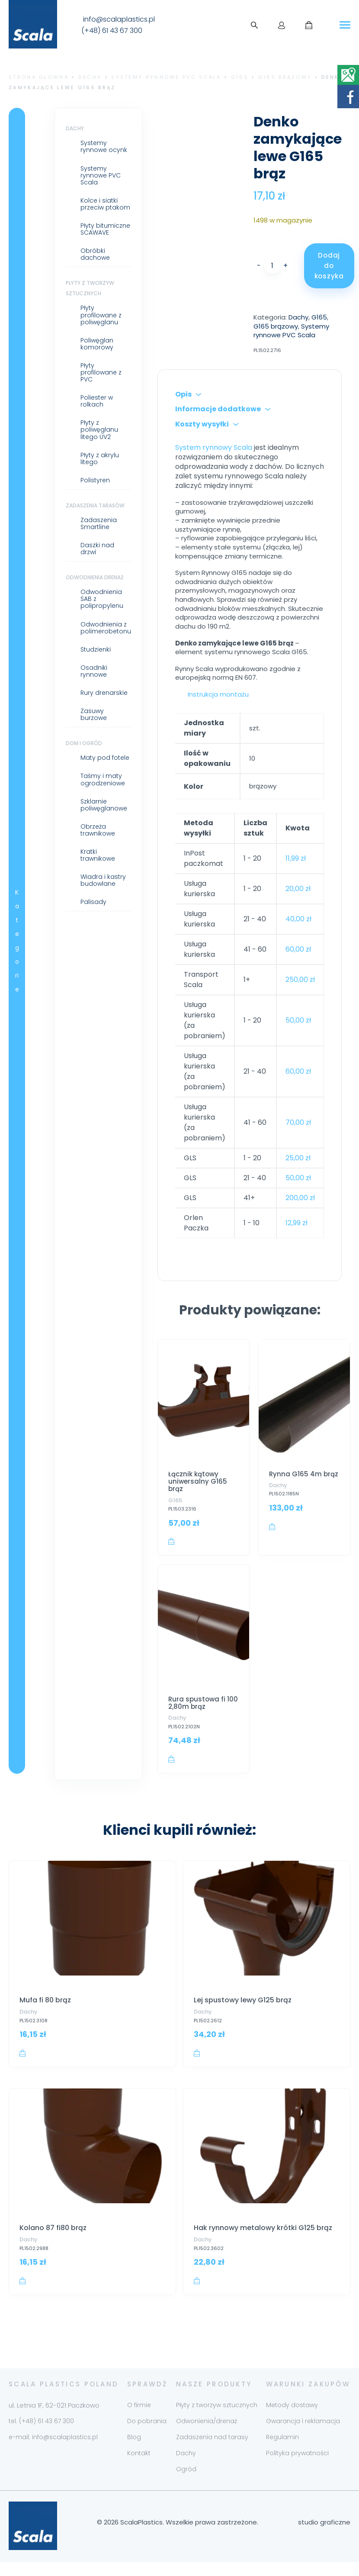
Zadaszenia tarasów (95, 505)
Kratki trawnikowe (97, 855)
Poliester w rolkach (96, 401)
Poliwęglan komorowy (96, 344)
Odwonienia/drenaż (206, 2435)
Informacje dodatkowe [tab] (218, 409)
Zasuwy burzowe (93, 714)
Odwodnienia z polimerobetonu (105, 628)
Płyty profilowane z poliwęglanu (101, 314)
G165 (240, 77)
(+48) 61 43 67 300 (111, 31)
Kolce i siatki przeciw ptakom (105, 204)
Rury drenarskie (104, 692)
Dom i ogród (84, 743)
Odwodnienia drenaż (95, 577)
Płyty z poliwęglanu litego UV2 (99, 429)
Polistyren (95, 480)
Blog (134, 2451)
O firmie (139, 2419)
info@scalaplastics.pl (119, 19)
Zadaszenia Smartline (98, 523)
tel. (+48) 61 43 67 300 (41, 2435)
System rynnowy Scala (213, 447)
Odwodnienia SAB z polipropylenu (101, 599)
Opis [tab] (183, 394)
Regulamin (282, 2451)
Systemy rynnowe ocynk (103, 146)
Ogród (186, 2483)
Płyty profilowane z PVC (101, 372)
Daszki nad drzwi (97, 548)
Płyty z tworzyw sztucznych (216, 2419)
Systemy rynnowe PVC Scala (166, 77)
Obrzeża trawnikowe (97, 830)
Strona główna (39, 77)
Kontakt (139, 2467)
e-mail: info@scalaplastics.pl (53, 2451)
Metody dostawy (292, 2419)
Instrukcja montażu (218, 694)
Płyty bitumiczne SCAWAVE (105, 229)
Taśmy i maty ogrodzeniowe (102, 779)
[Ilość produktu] (272, 265)
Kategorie (17, 941)
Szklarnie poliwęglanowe (103, 805)
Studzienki (95, 649)
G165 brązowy (285, 77)
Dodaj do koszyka (329, 266)
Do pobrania (147, 2435)
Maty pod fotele (104, 757)
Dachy (90, 77)
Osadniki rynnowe (93, 671)
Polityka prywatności (297, 2467)
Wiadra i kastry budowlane (103, 880)
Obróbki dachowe (95, 254)
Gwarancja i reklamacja (303, 2435)
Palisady (93, 901)
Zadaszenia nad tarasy (212, 2451)
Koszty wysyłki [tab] (202, 424)
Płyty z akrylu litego (99, 458)
